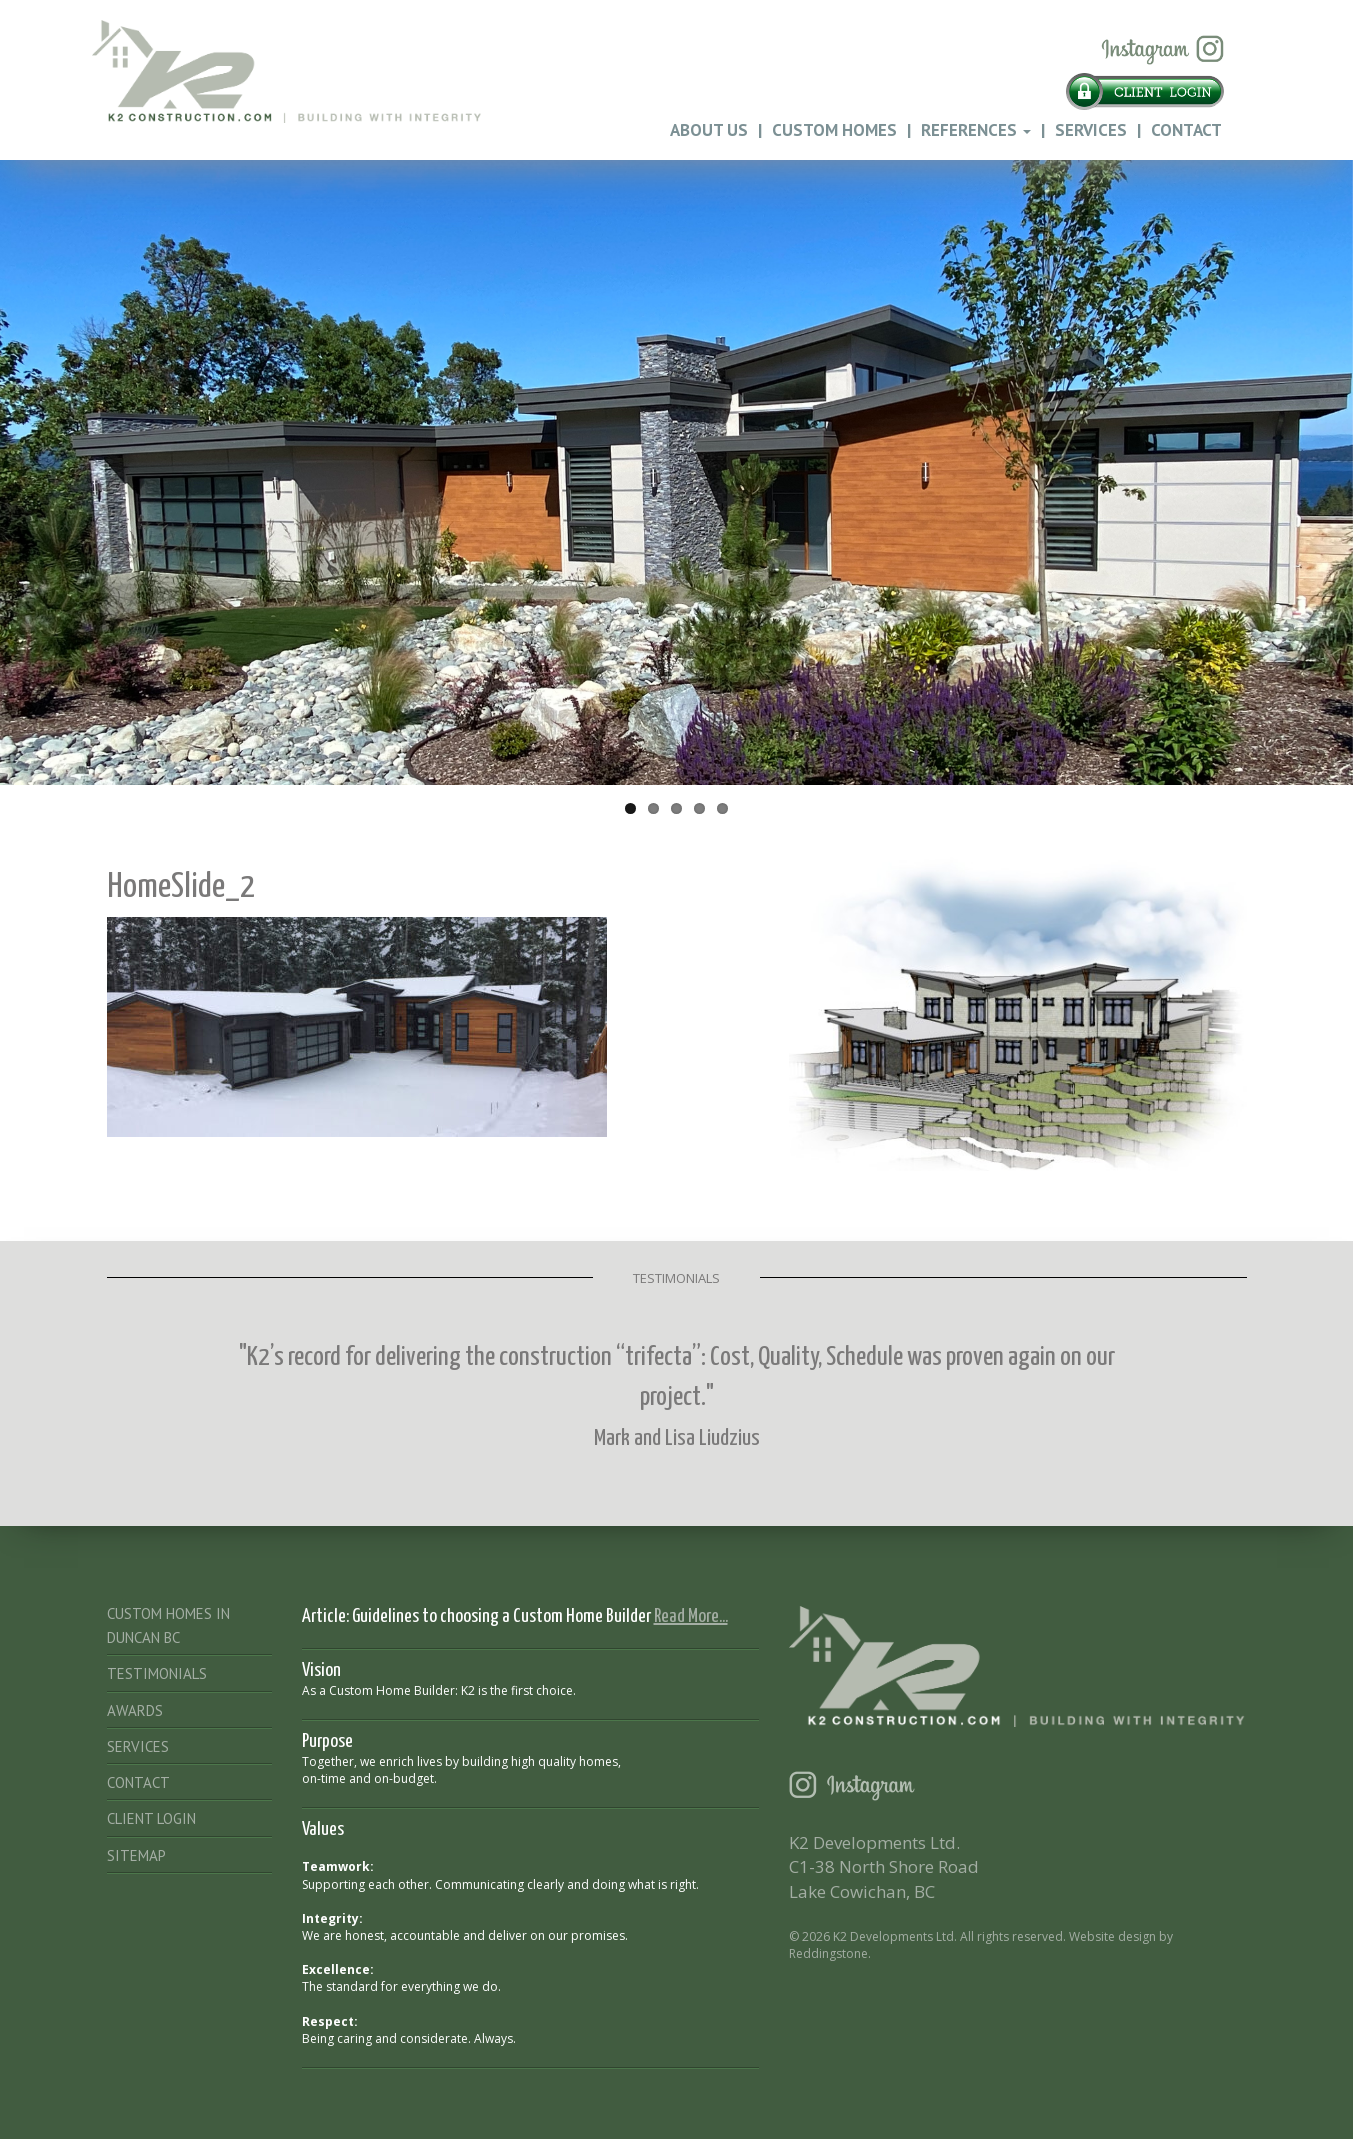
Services (1091, 130)
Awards (135, 1710)
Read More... (691, 1616)
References (976, 130)
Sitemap (136, 1855)
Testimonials (157, 1673)
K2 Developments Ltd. (895, 1936)
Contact (1186, 130)
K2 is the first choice (517, 1690)
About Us (709, 130)
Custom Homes (834, 130)
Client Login (151, 1818)
